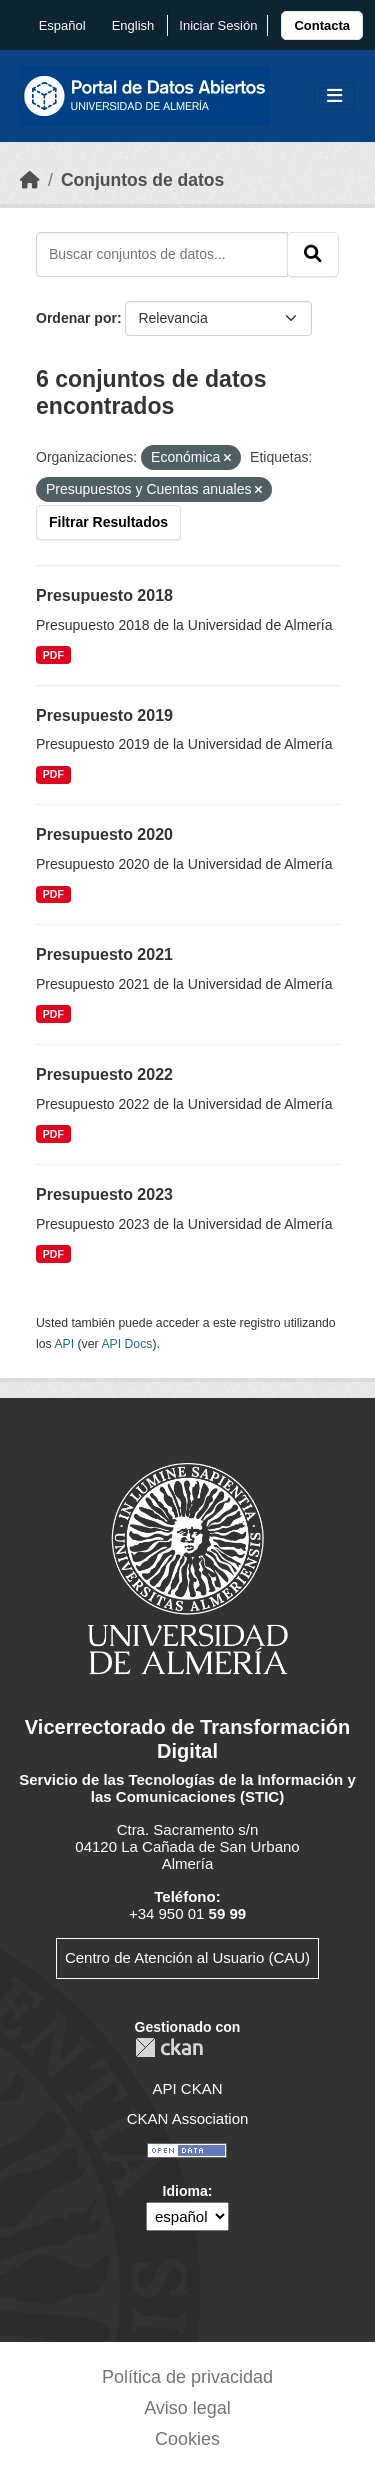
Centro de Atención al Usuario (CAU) (187, 1957)
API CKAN (187, 2088)
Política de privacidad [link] (187, 2377)
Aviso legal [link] (187, 2408)
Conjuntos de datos (142, 180)
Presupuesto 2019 (104, 715)
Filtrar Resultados (108, 522)
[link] (322, 25)
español (62, 25)
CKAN (169, 2047)
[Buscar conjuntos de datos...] (162, 254)
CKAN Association (188, 2118)
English (133, 25)
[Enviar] (313, 254)
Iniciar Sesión (218, 25)
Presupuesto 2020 (104, 834)
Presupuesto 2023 (104, 1194)
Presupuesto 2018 (104, 595)
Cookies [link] (187, 2439)
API (64, 1344)
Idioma (185, 2191)
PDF (53, 655)
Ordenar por (76, 318)
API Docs (126, 1344)
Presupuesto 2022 (104, 1074)
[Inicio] (30, 180)
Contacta (322, 25)
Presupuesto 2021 (104, 954)
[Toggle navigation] (334, 96)
